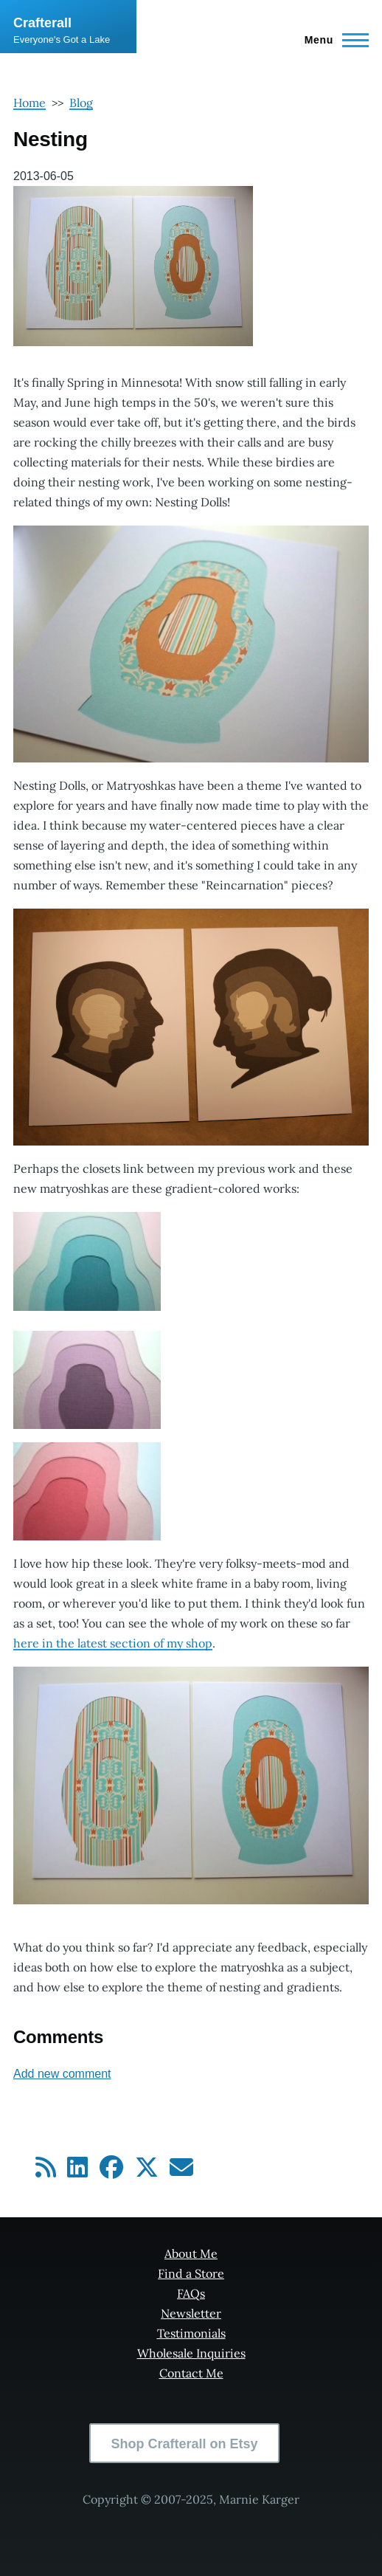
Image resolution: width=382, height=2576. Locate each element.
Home (29, 102)
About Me (191, 2253)
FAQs (191, 2293)
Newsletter (191, 2313)
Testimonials (191, 2333)
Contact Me (191, 2373)
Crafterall (42, 23)
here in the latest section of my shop (112, 1643)
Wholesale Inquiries (191, 2353)
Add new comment (62, 2073)
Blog (81, 102)
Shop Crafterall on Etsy (184, 2443)
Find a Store (191, 2273)
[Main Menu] (332, 40)
